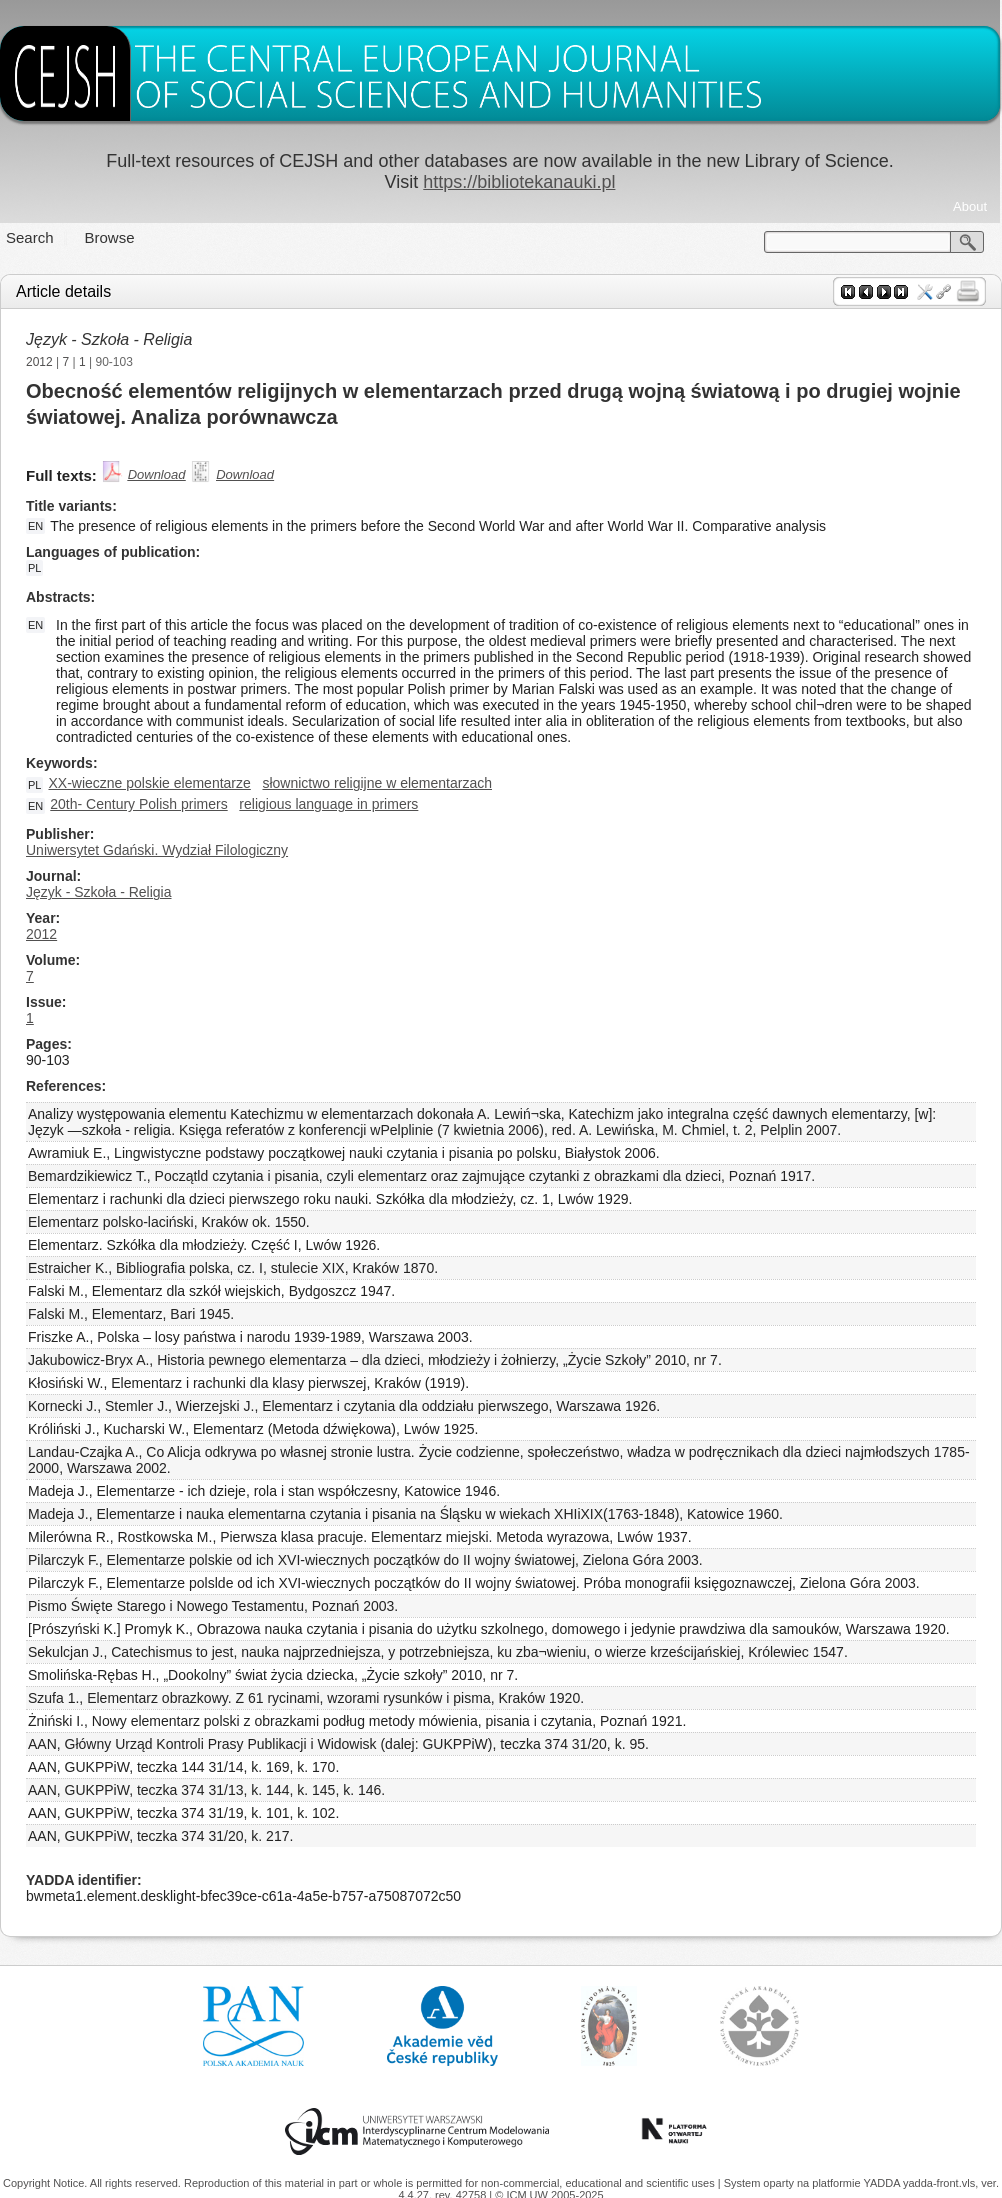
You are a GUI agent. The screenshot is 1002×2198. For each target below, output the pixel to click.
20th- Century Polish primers (138, 804)
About (970, 206)
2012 (39, 362)
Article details (63, 291)
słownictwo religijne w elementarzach (377, 783)
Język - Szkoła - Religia (109, 339)
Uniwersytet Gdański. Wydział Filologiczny (157, 850)
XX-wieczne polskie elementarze (149, 783)
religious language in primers (328, 804)
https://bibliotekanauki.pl (519, 182)
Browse (110, 237)
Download (157, 474)
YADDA (883, 2183)
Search (30, 237)
